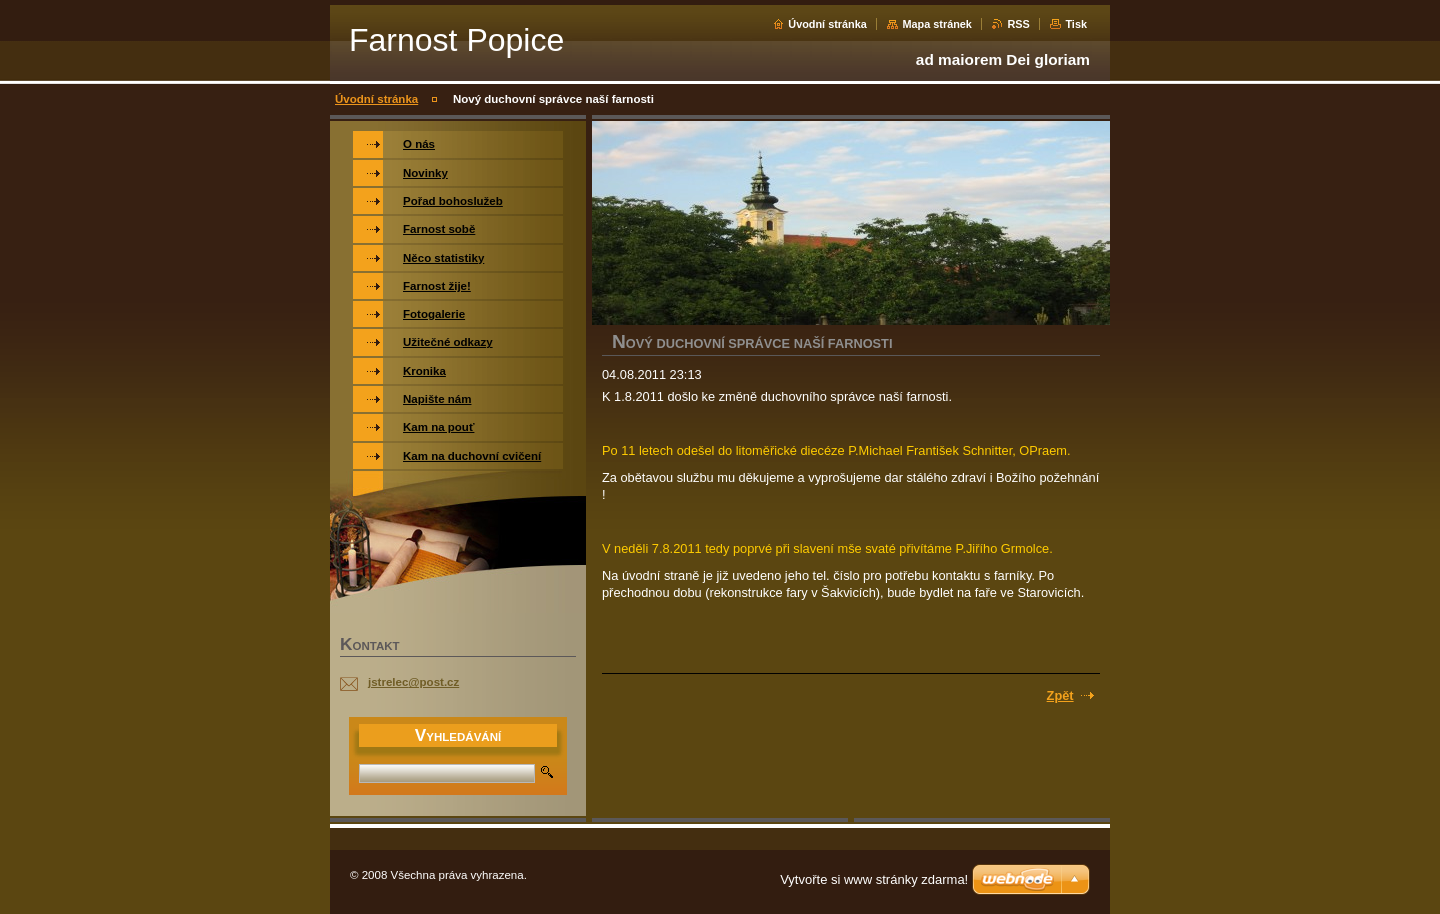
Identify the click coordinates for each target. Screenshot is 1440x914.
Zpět (1060, 695)
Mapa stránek (937, 24)
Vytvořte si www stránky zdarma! (874, 879)
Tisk (1076, 24)
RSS (1018, 24)
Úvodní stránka (827, 24)
